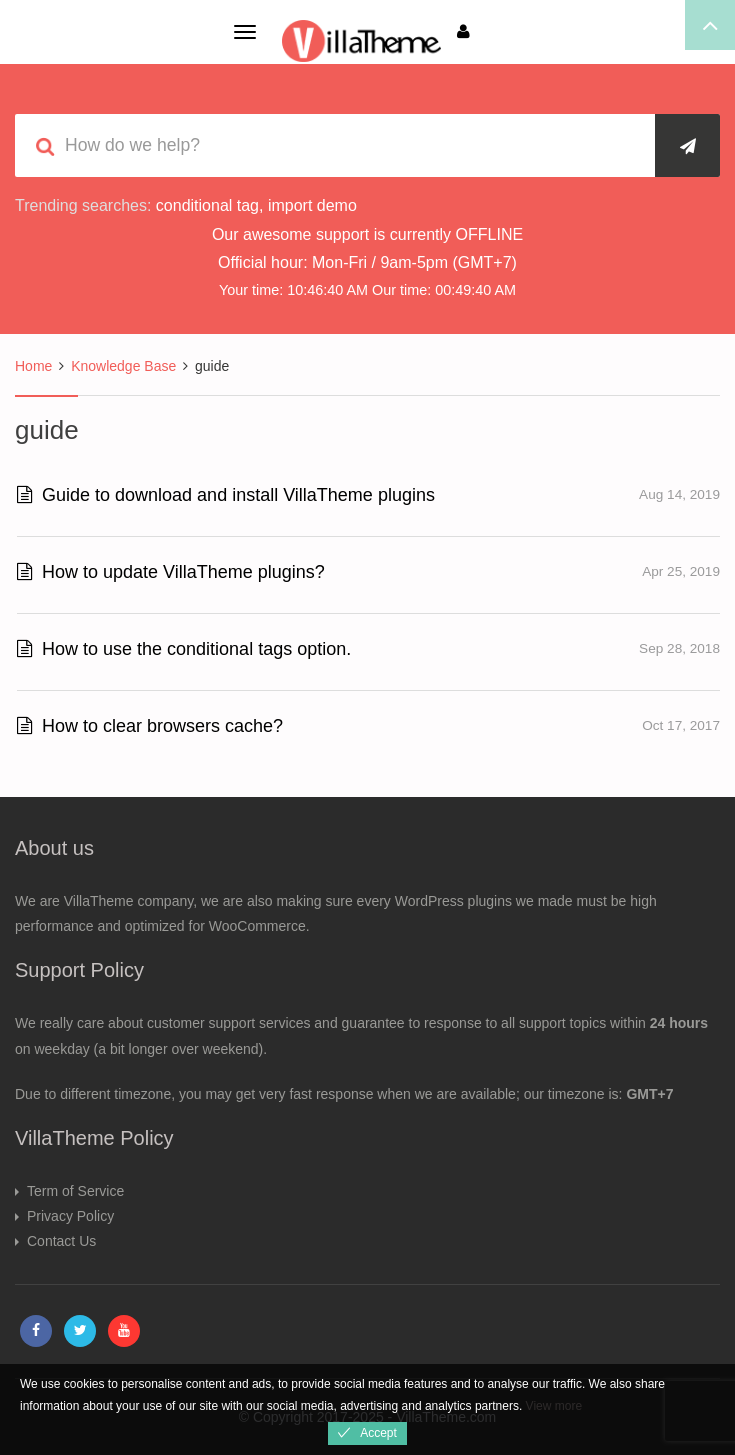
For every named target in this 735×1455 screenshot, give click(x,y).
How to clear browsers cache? (150, 726)
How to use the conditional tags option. (184, 649)
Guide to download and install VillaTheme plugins (226, 495)
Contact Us (61, 1241)
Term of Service (75, 1191)
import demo (312, 205)
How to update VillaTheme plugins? (171, 572)
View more (554, 1406)
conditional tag (207, 205)
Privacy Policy (70, 1216)
